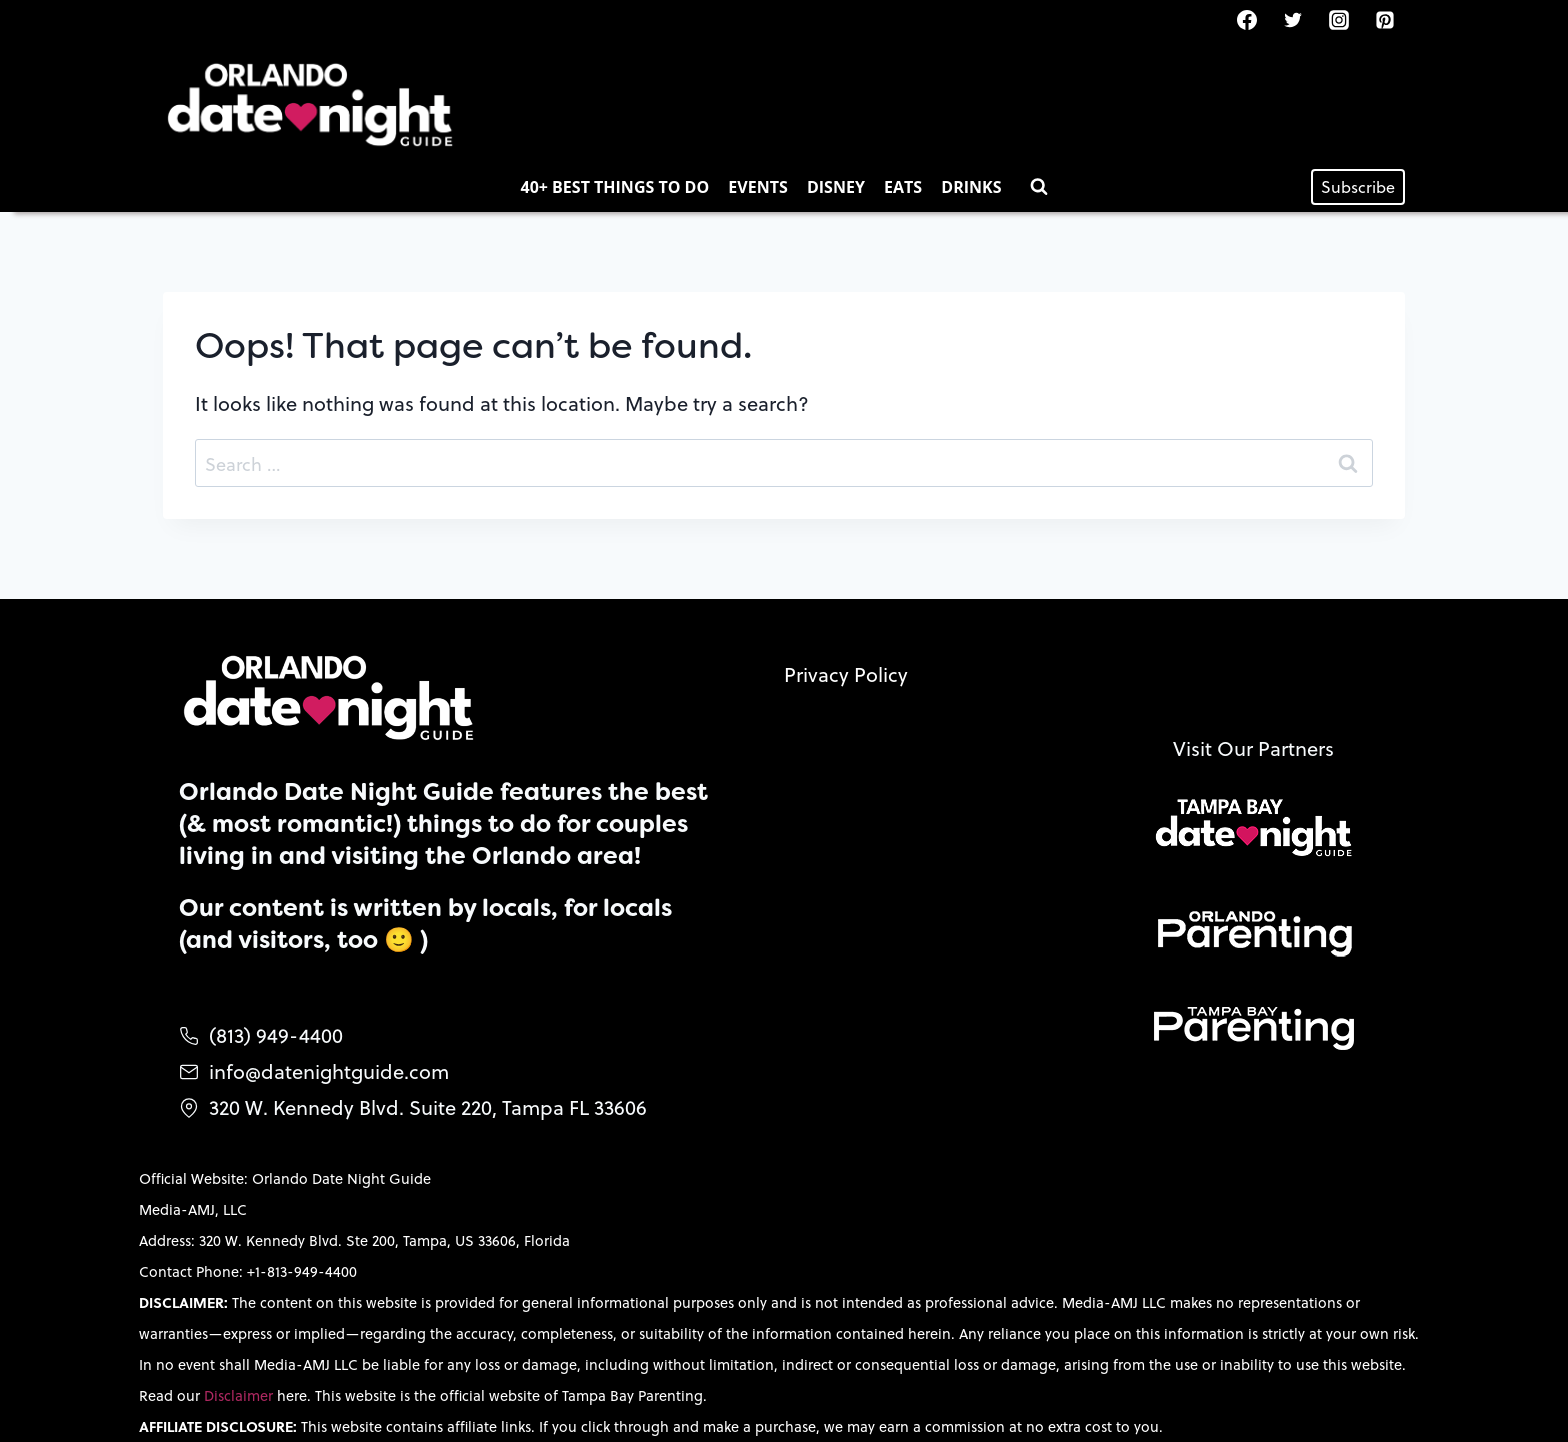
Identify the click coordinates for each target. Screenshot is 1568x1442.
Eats (903, 187)
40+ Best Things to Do (615, 187)
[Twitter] (1293, 20)
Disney (836, 187)
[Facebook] (1247, 20)
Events (757, 187)
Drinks (971, 187)
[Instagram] (1339, 20)
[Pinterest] (1385, 20)
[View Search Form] (1039, 187)
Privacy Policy (846, 674)
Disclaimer (240, 1395)
